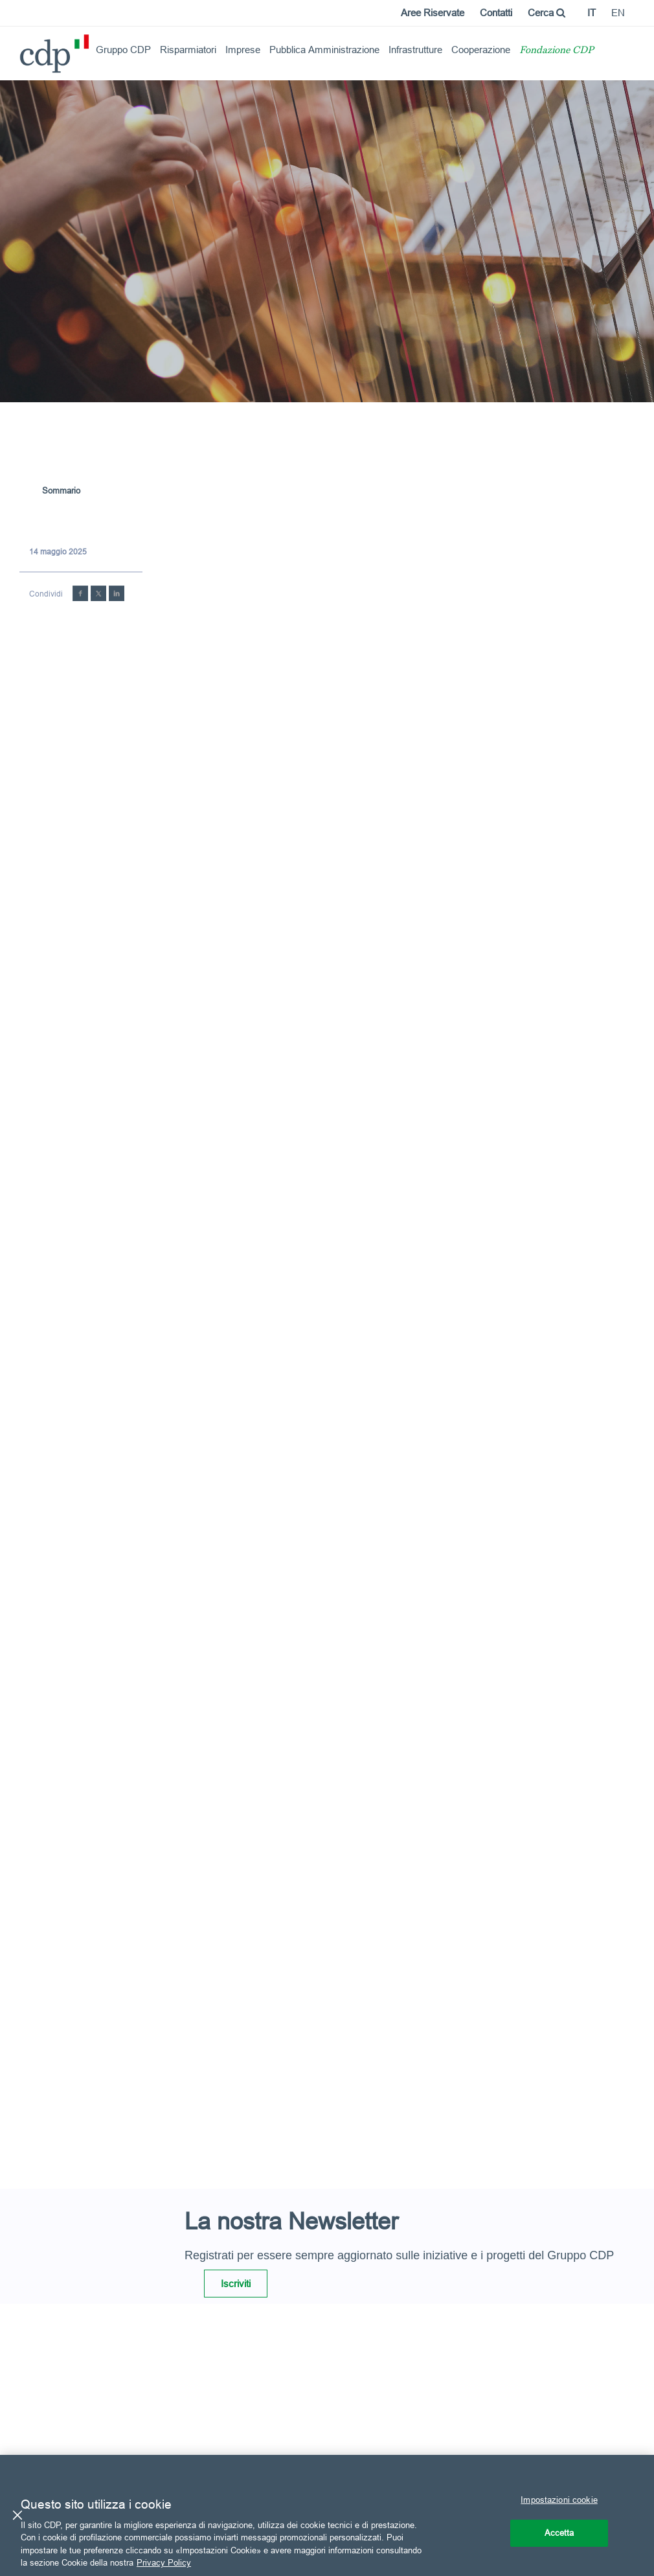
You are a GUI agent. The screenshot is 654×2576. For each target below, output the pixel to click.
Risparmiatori (188, 49)
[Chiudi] (17, 2515)
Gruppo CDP (123, 49)
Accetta (559, 2532)
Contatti (496, 12)
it (591, 12)
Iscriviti (236, 2283)
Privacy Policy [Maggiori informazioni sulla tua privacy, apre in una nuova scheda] (164, 2562)
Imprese (242, 49)
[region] (327, 2515)
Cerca (546, 12)
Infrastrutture (415, 49)
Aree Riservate (432, 12)
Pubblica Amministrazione (324, 49)
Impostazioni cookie (559, 2499)
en (618, 12)
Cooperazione (480, 49)
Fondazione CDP (556, 51)
